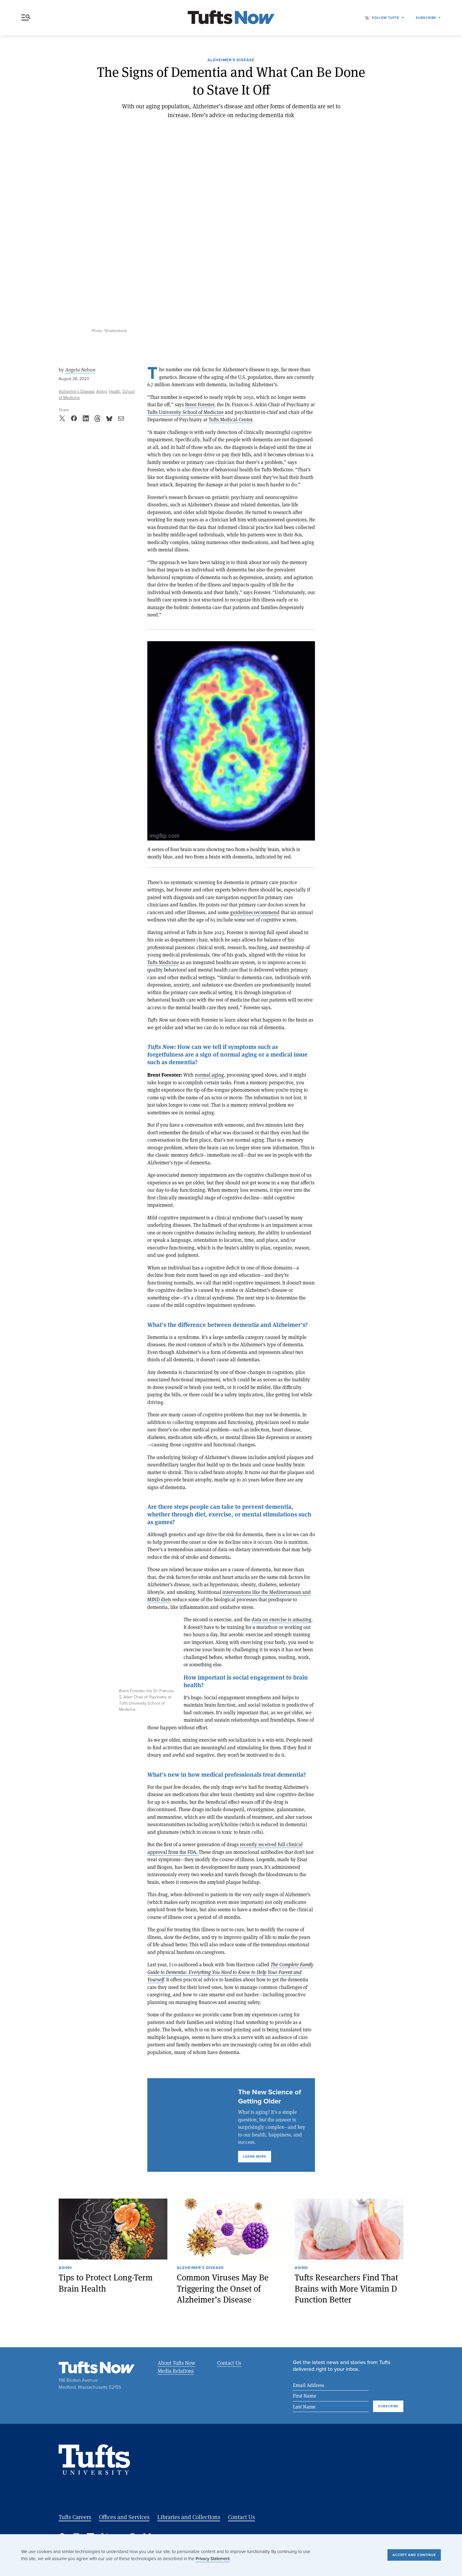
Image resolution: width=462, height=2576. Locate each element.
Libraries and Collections (188, 2517)
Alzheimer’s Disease (231, 60)
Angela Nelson (80, 370)
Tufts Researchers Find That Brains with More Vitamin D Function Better (346, 2288)
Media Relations (176, 2370)
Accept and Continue (414, 2554)
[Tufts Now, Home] (231, 17)
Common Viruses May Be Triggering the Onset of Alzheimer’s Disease (222, 2288)
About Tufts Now (176, 2362)
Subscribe (426, 17)
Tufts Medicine (163, 962)
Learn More (254, 2156)
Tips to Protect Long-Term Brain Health (106, 2282)
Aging (101, 391)
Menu (26, 17)
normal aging (209, 1074)
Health (115, 391)
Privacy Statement (213, 2558)
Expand (128, 1625)
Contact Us (229, 2362)
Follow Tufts (385, 17)
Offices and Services (124, 2517)
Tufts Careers (75, 2517)
